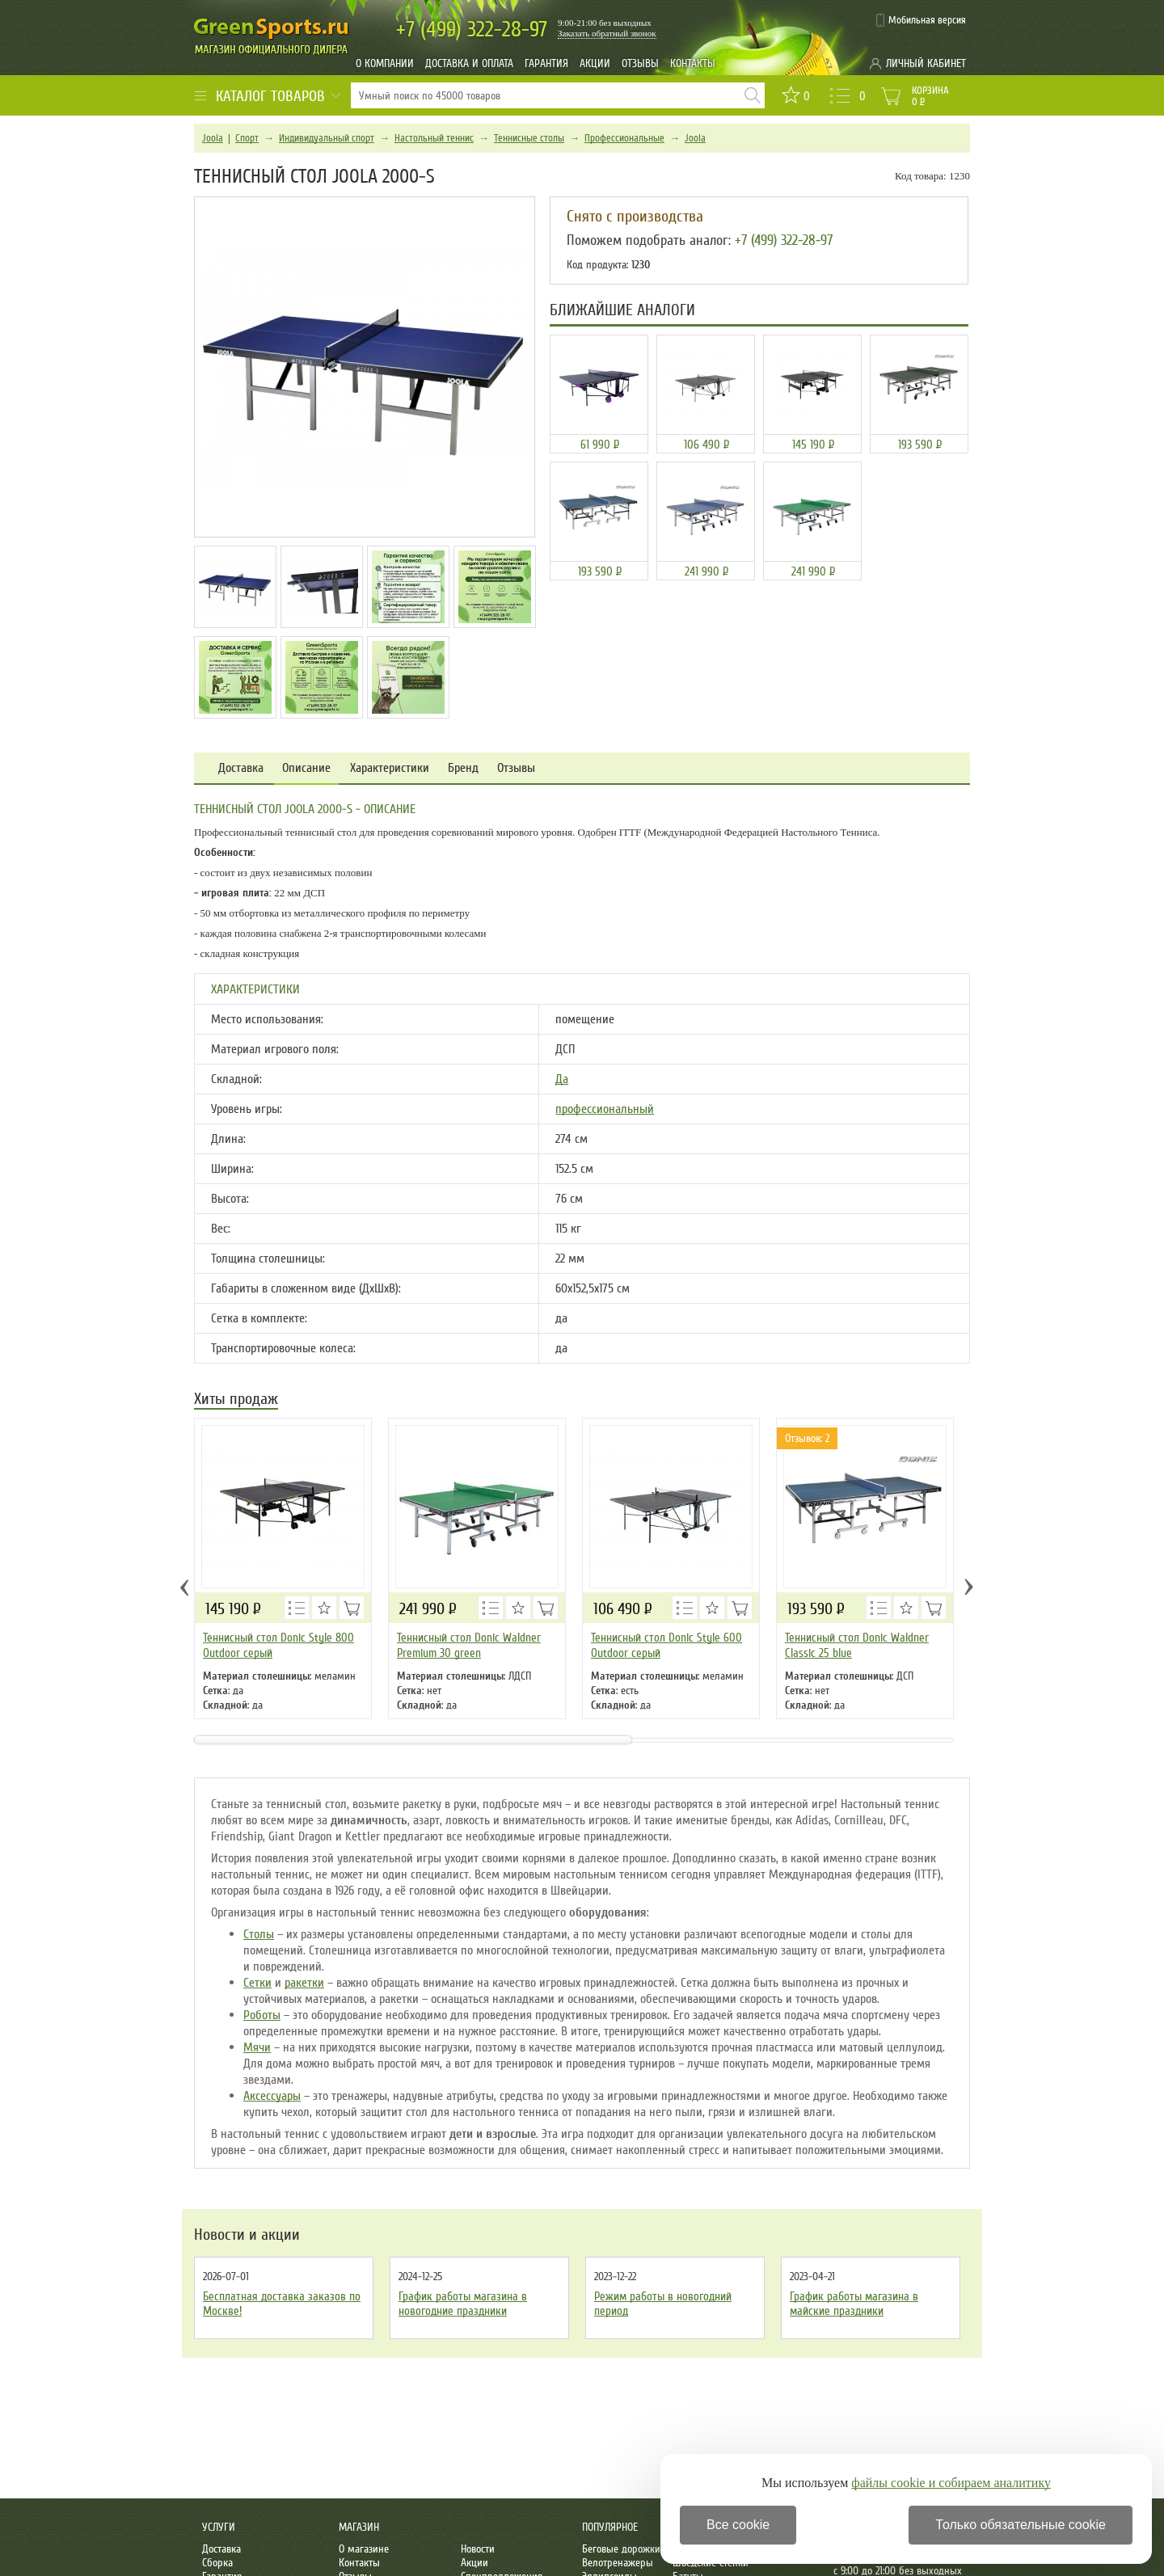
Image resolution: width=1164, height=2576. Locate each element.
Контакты (692, 63)
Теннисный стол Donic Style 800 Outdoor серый (278, 1645)
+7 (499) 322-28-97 (784, 240)
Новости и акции (247, 2235)
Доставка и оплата (469, 63)
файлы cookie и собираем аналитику (951, 2483)
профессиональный (604, 1109)
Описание (306, 768)
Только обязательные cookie (1020, 2525)
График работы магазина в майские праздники (854, 2303)
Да (561, 1079)
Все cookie (738, 2525)
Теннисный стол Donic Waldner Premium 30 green (469, 1645)
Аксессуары (272, 2096)
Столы (258, 1934)
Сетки (257, 1983)
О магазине (364, 2549)
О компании (385, 63)
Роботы (261, 2015)
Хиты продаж (236, 1400)
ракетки (304, 1983)
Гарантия (546, 63)
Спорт (247, 138)
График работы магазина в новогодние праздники (463, 2303)
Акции (595, 63)
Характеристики (389, 768)
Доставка (241, 768)
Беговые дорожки (621, 2549)
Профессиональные (624, 138)
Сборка (217, 2563)
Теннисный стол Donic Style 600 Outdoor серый (666, 1645)
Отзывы (640, 63)
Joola (212, 138)
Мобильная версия (927, 20)
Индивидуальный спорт (326, 138)
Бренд (463, 768)
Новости (478, 2549)
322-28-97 (471, 29)
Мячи (257, 2047)
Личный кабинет (926, 63)
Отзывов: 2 (807, 1438)
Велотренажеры (617, 2563)
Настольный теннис (434, 138)
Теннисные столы (529, 138)
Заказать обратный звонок (607, 33)
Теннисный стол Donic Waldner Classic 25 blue (857, 1645)
